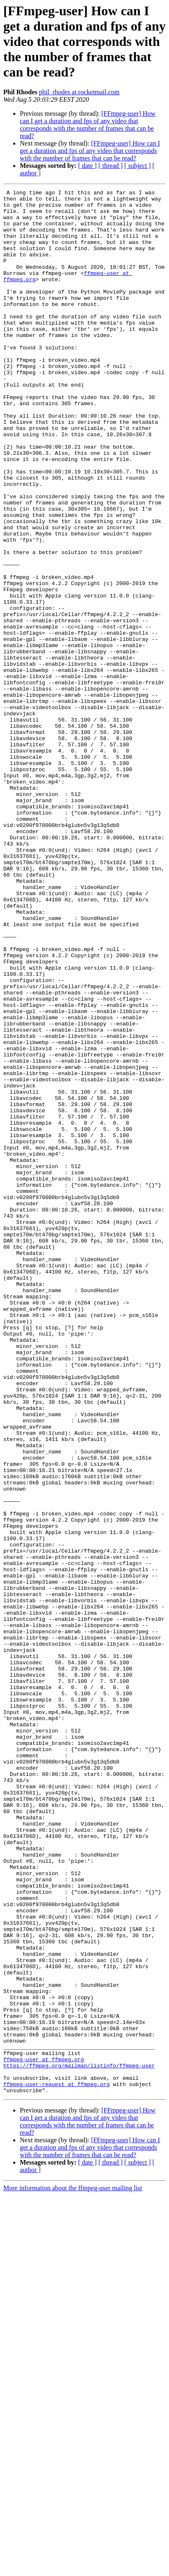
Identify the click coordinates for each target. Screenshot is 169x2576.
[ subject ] (137, 165)
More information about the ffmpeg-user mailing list (72, 2568)
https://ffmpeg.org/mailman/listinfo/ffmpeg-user (79, 2441)
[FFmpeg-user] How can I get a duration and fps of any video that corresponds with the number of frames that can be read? (87, 124)
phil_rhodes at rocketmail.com (79, 92)
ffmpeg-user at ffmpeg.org (43, 2433)
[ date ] (87, 165)
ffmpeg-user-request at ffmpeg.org (56, 2463)
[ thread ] (110, 165)
